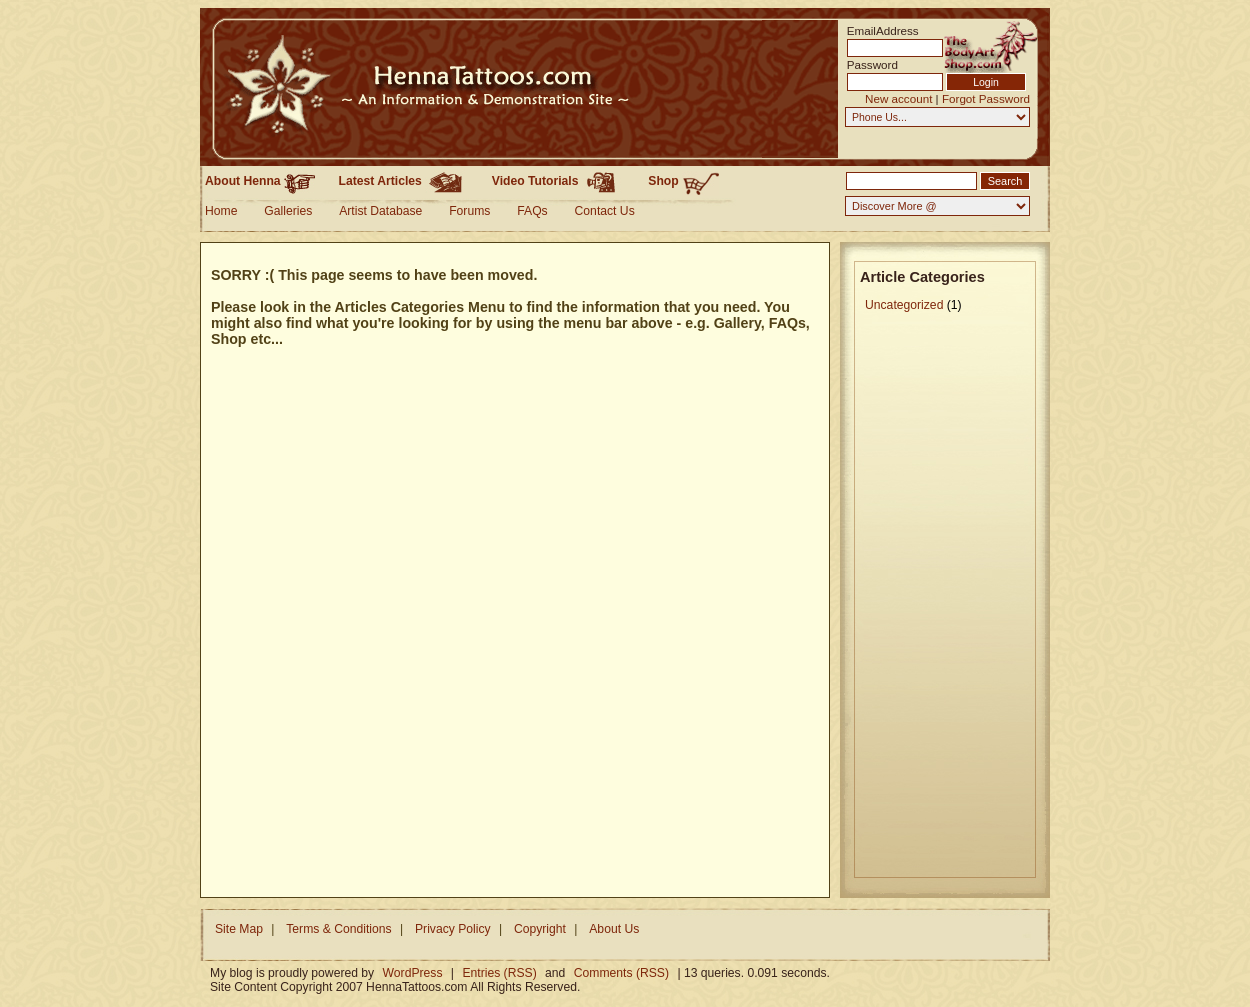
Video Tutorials (558, 181)
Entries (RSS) (499, 973)
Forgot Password (986, 98)
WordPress (413, 973)
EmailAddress (877, 30)
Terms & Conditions (338, 929)
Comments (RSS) (621, 973)
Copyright (540, 929)
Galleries (288, 211)
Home (221, 211)
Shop (683, 182)
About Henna (260, 181)
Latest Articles (404, 181)
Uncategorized (904, 305)
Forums (469, 211)
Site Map (239, 929)
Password (872, 64)
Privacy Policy (453, 929)
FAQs (532, 211)
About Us (614, 929)
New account (898, 98)
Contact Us (605, 211)
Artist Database (380, 211)
